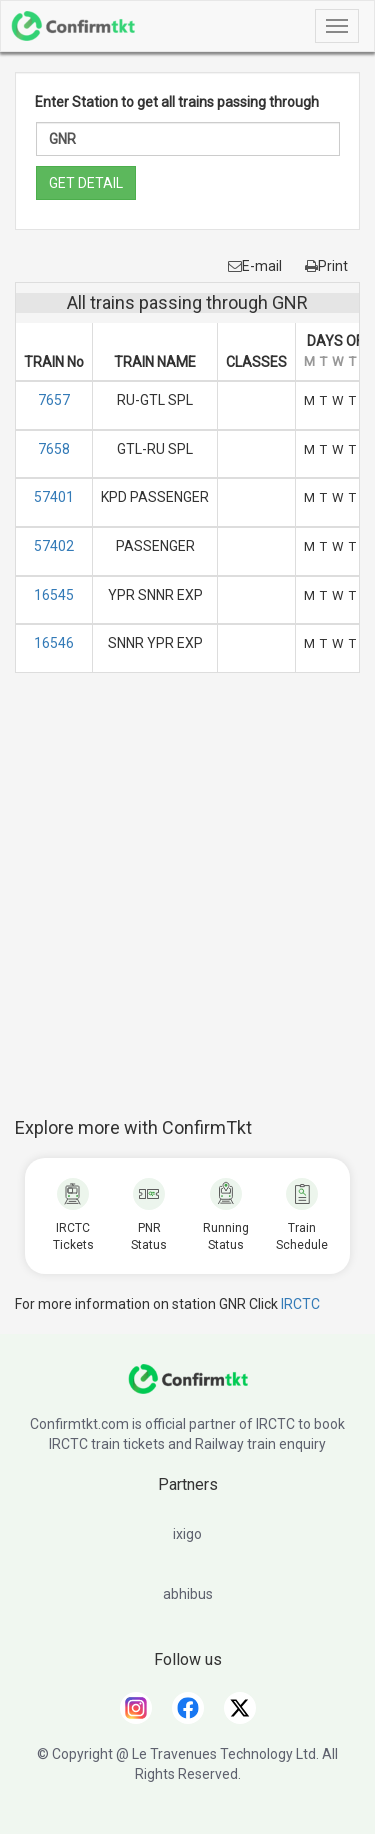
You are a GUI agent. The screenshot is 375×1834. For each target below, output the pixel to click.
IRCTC (300, 1304)
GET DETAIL (86, 183)
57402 (54, 546)
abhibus (188, 1594)
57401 (54, 497)
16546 (54, 643)
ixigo (187, 1534)
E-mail (255, 266)
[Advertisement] (187, 905)
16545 (54, 595)
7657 (54, 400)
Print (326, 266)
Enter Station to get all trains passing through (177, 102)
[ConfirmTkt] (188, 1389)
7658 (54, 449)
